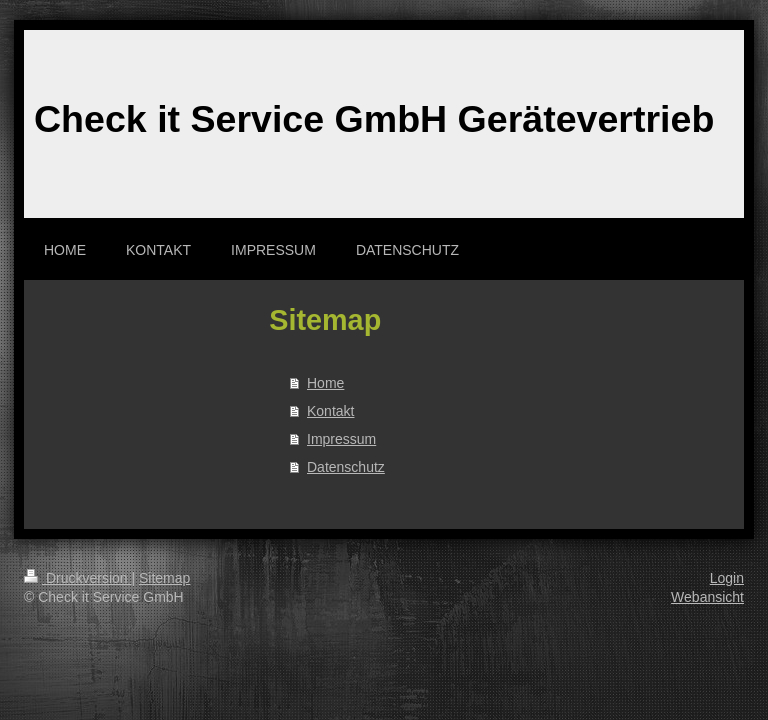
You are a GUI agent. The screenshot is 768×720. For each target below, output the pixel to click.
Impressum (341, 439)
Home (325, 383)
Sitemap (164, 578)
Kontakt (330, 411)
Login (727, 578)
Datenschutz (346, 467)
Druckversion (77, 578)
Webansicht (707, 597)
